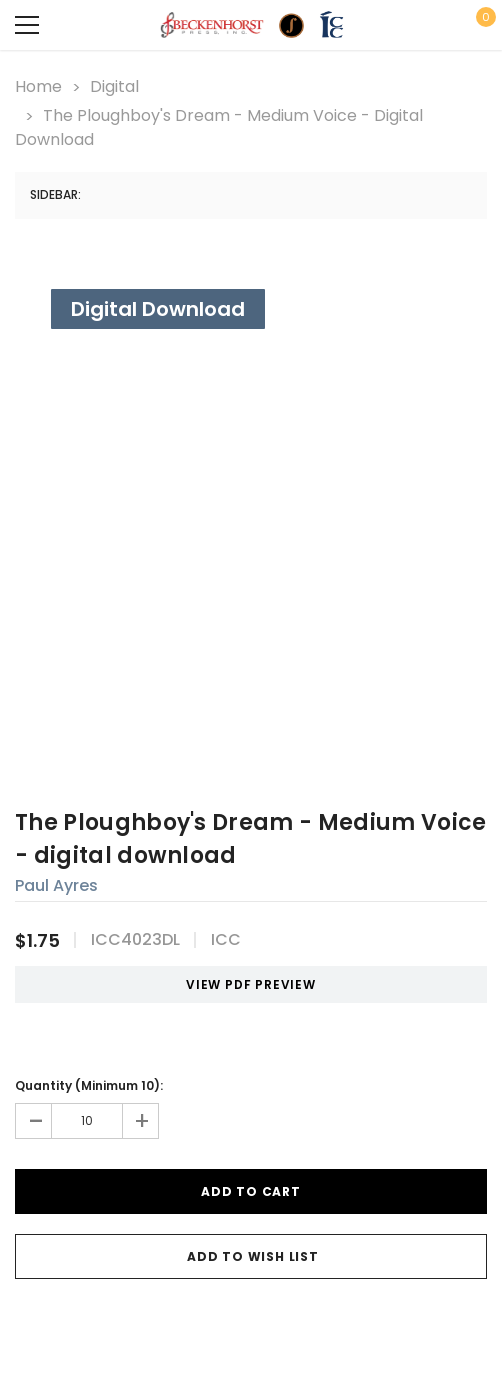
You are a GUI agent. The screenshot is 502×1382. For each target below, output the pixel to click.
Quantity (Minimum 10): (89, 1085)
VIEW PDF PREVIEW (243, 984)
